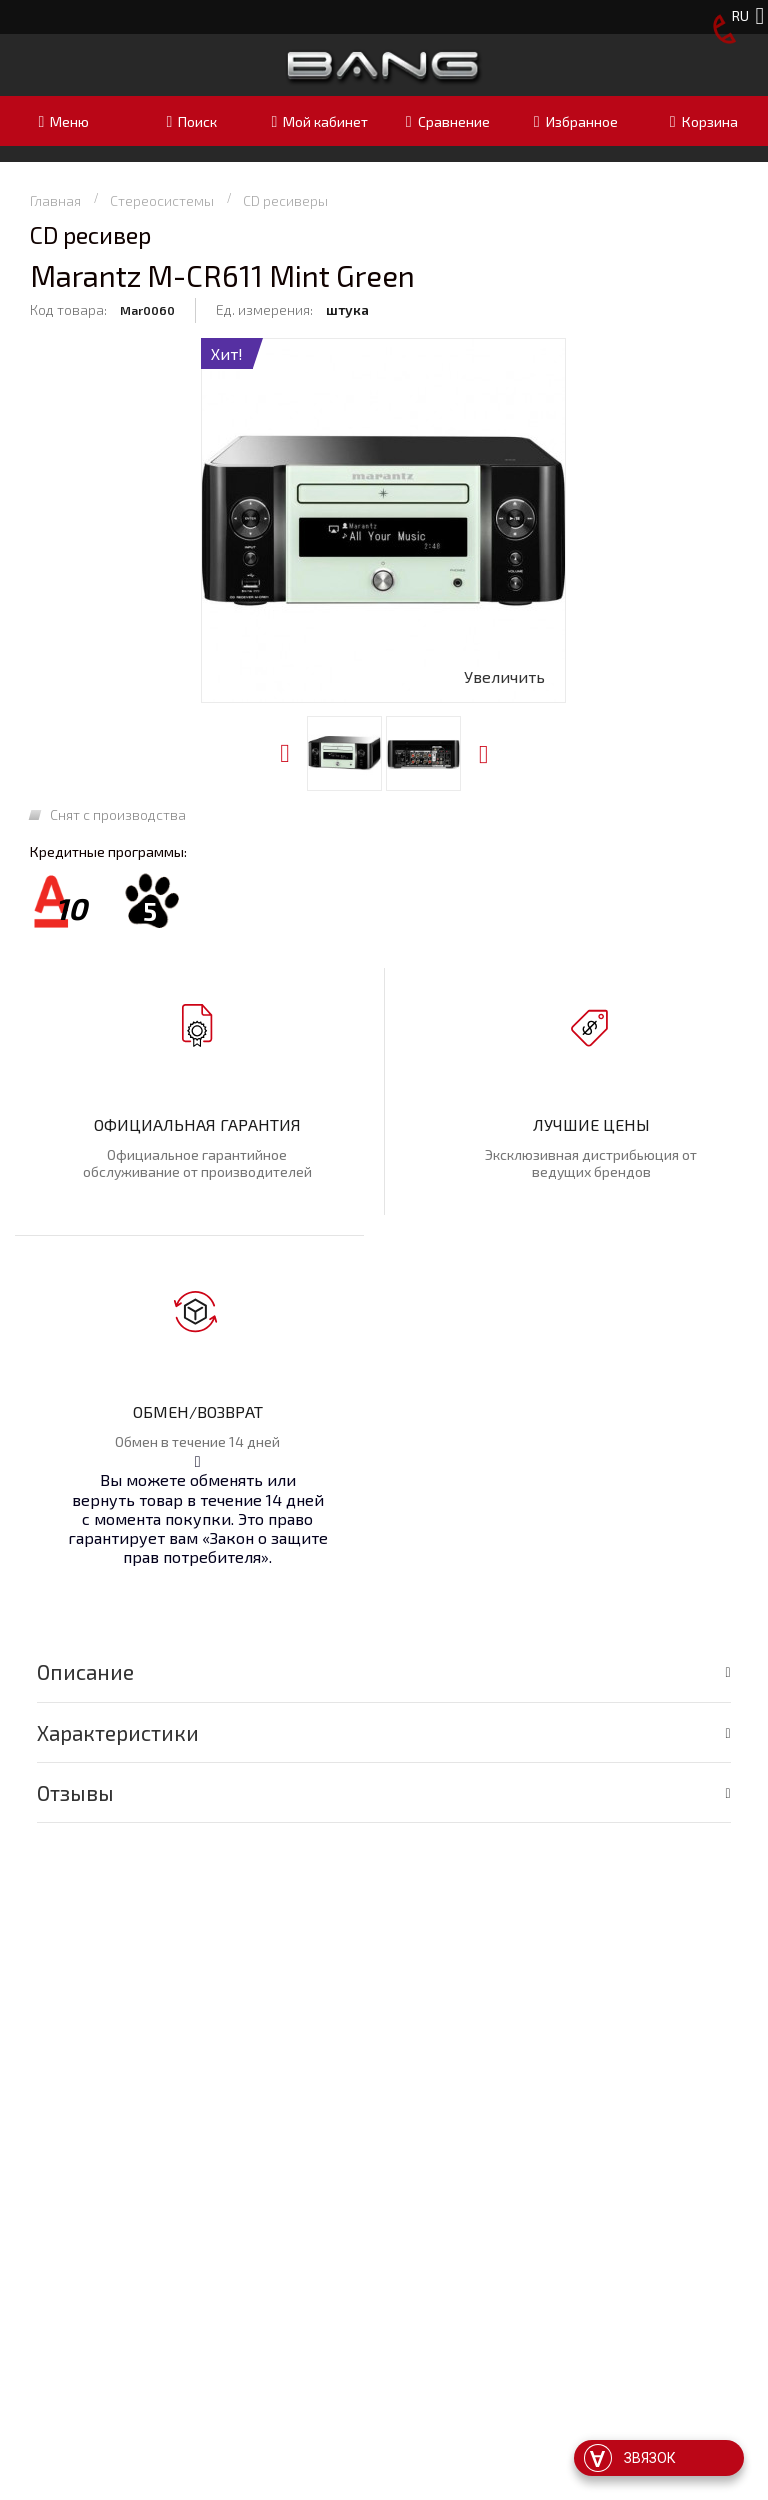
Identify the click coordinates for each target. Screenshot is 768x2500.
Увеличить (504, 676)
